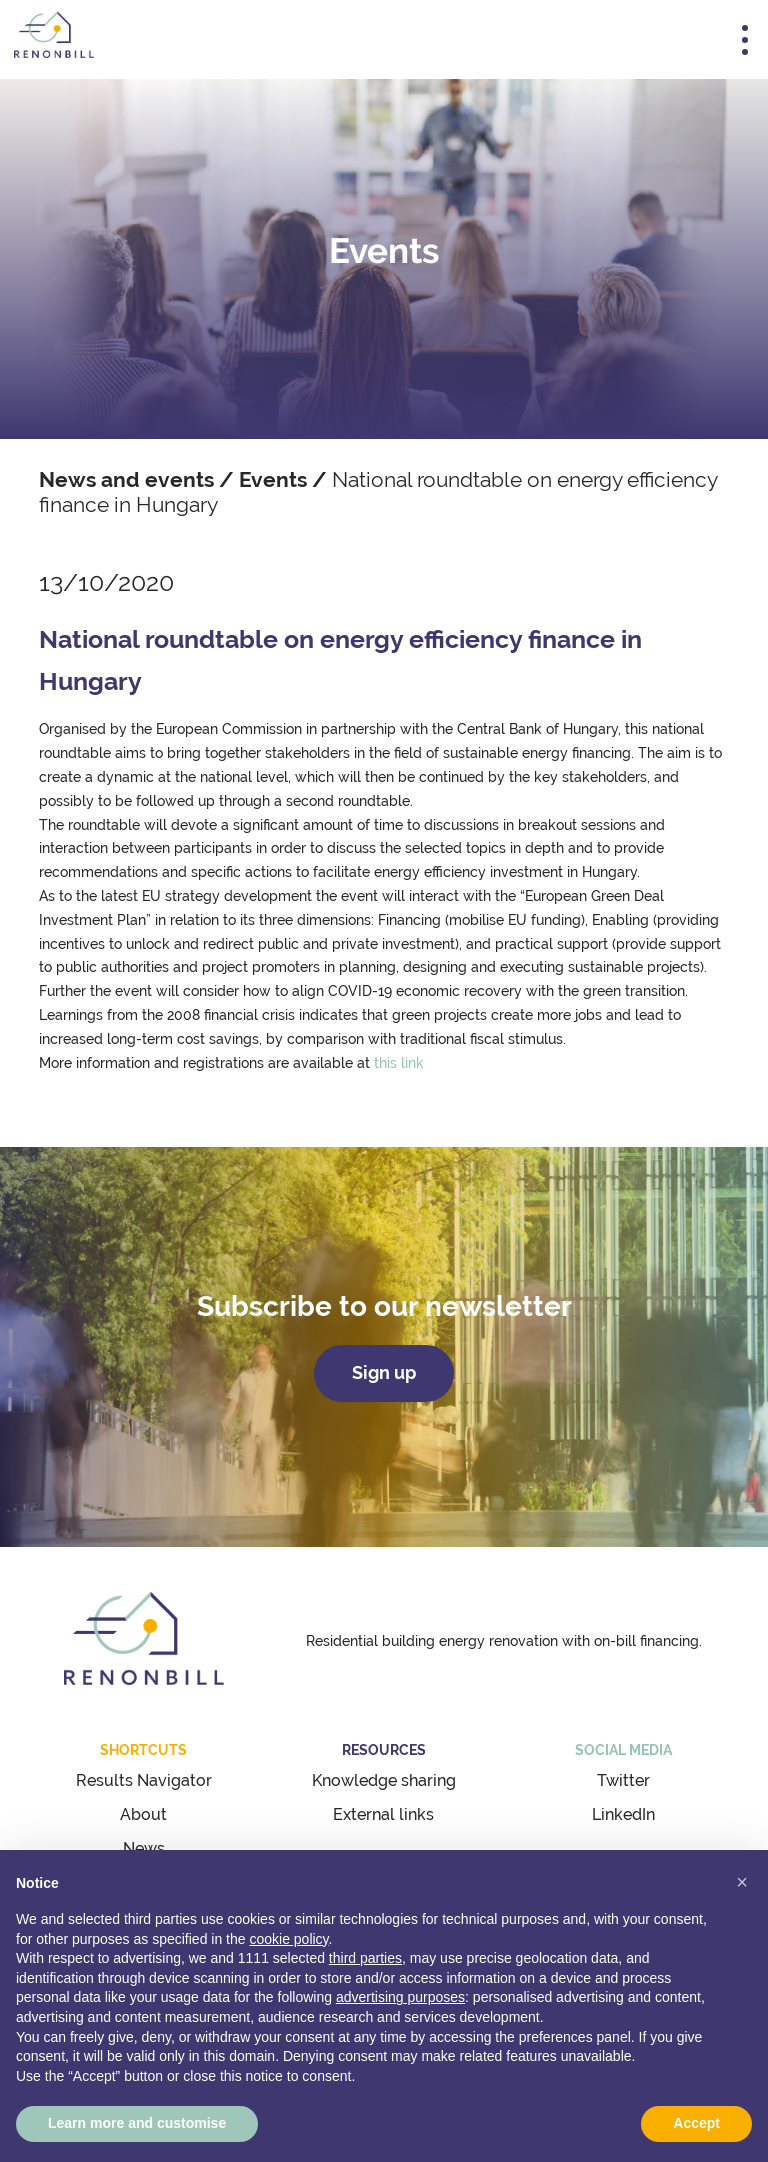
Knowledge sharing (384, 1780)
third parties (365, 1958)
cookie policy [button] (288, 1939)
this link (399, 1063)
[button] (742, 1882)
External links (383, 1814)
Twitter (623, 1780)
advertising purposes (400, 1997)
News (144, 1848)
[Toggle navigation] (745, 40)
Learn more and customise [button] (137, 2123)
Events (273, 479)
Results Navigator (144, 1780)
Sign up (384, 1373)
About (143, 1814)
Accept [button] (696, 2123)
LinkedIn (623, 1814)
